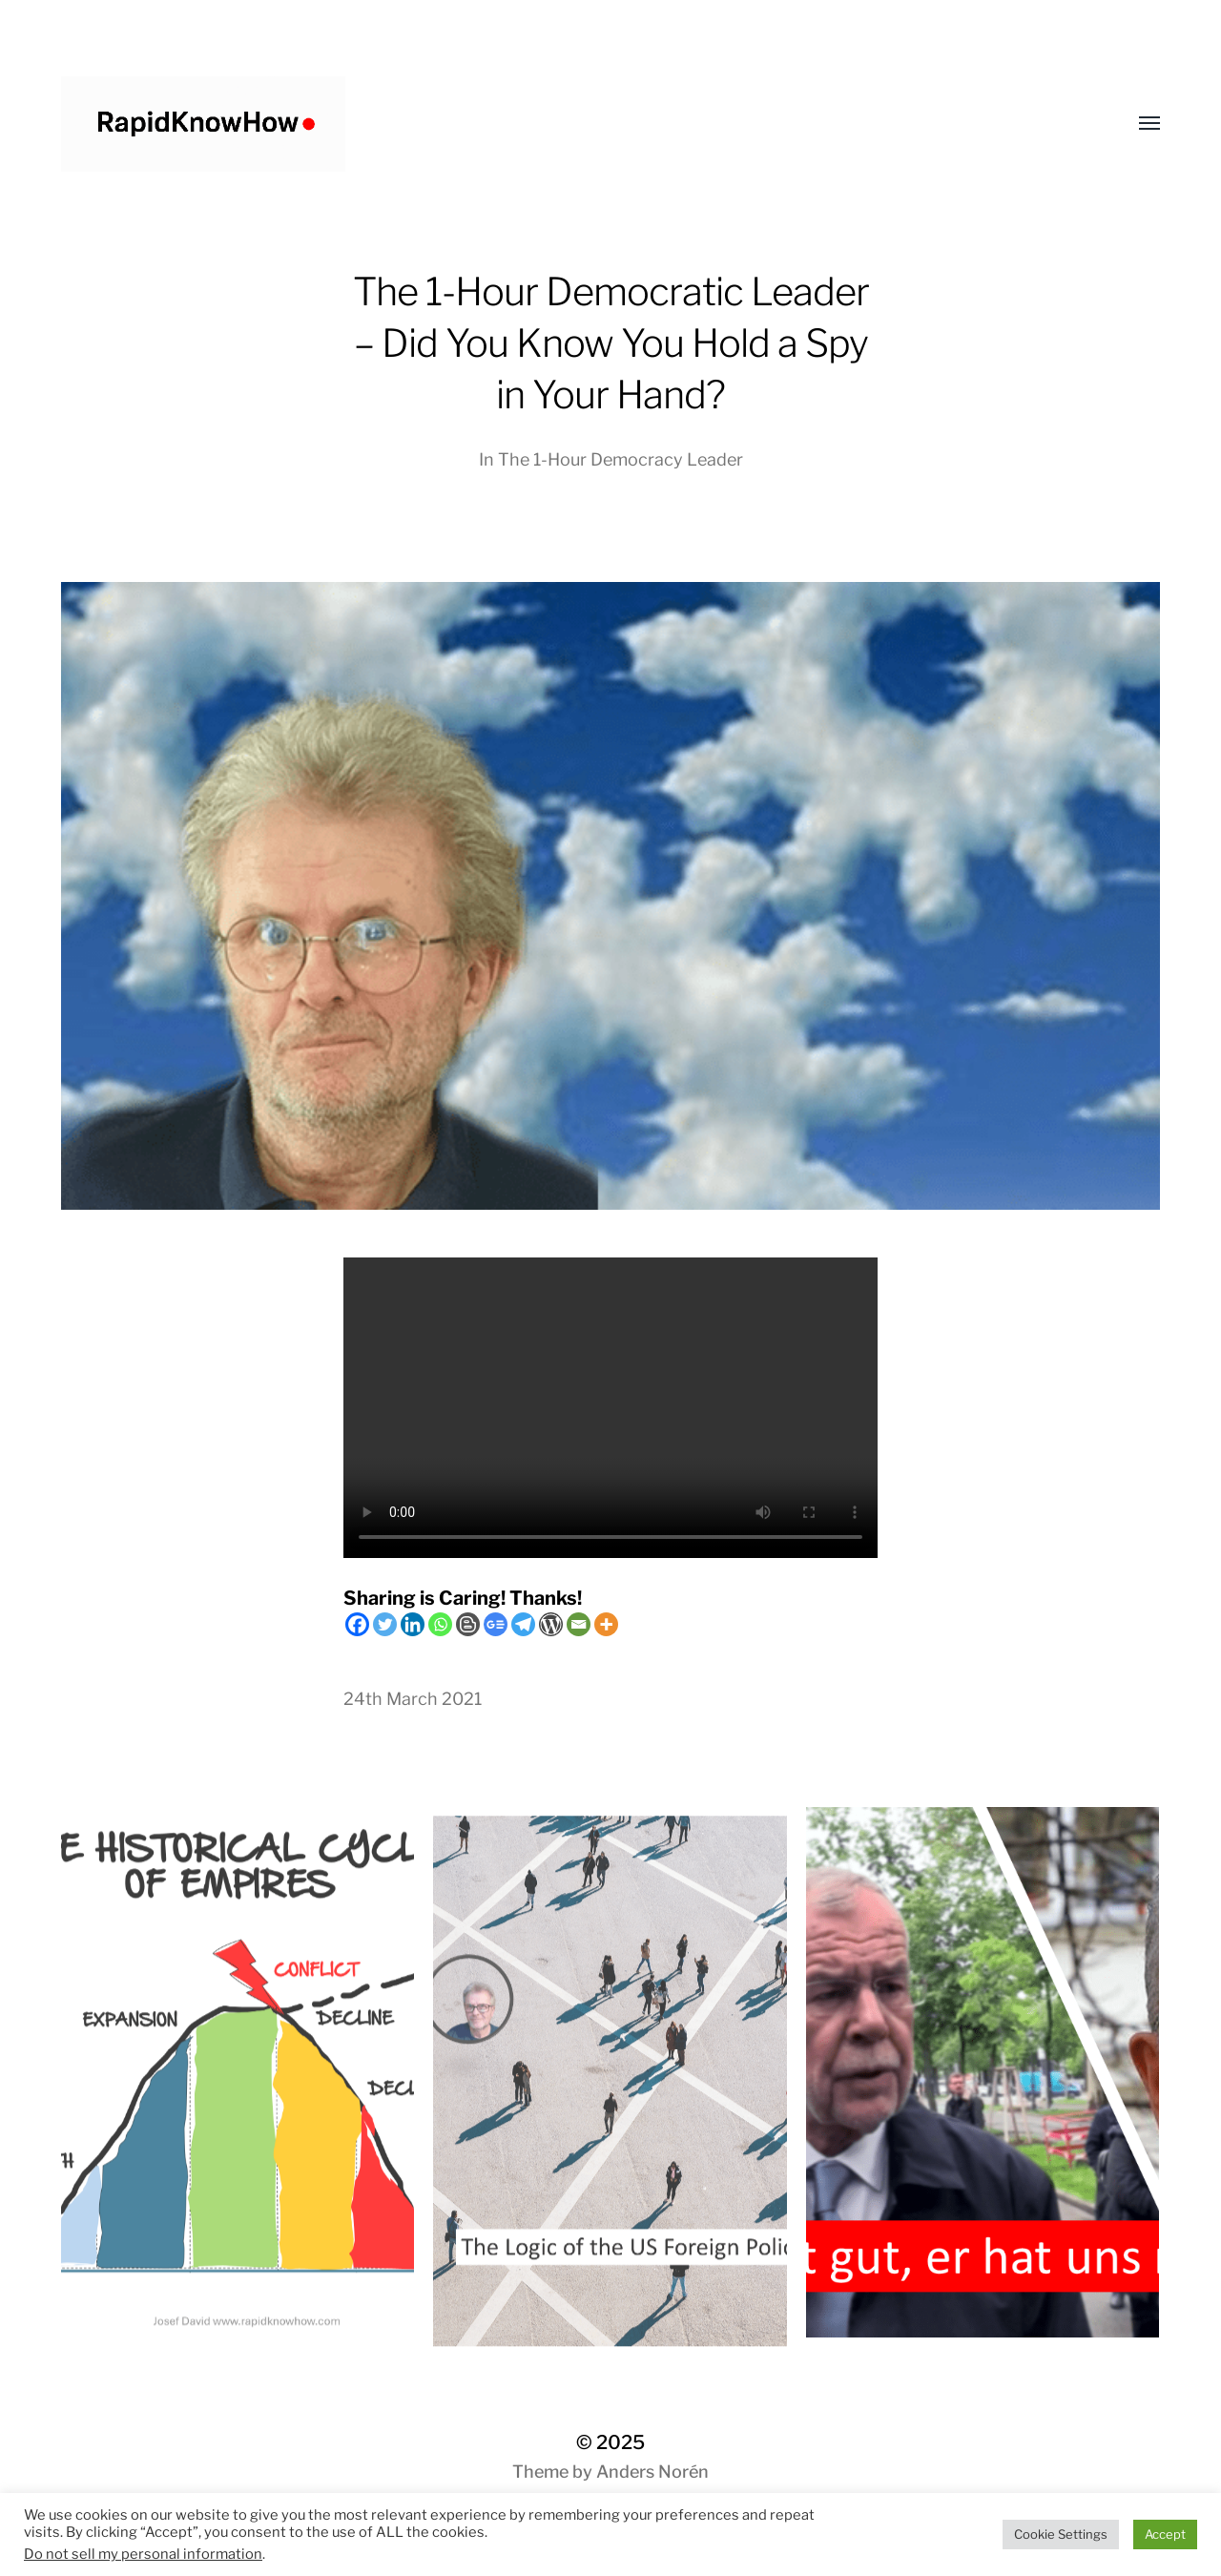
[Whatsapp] (440, 1624)
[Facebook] (357, 1624)
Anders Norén (652, 2472)
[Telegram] (523, 1624)
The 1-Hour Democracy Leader (620, 459)
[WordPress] (551, 1624)
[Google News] (495, 1624)
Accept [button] (1165, 2534)
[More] (606, 1624)
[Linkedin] (412, 1624)
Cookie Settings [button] (1060, 2534)
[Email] (578, 1624)
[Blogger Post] (468, 1624)
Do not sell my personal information (143, 2554)
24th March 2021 (412, 1699)
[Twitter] (385, 1624)
